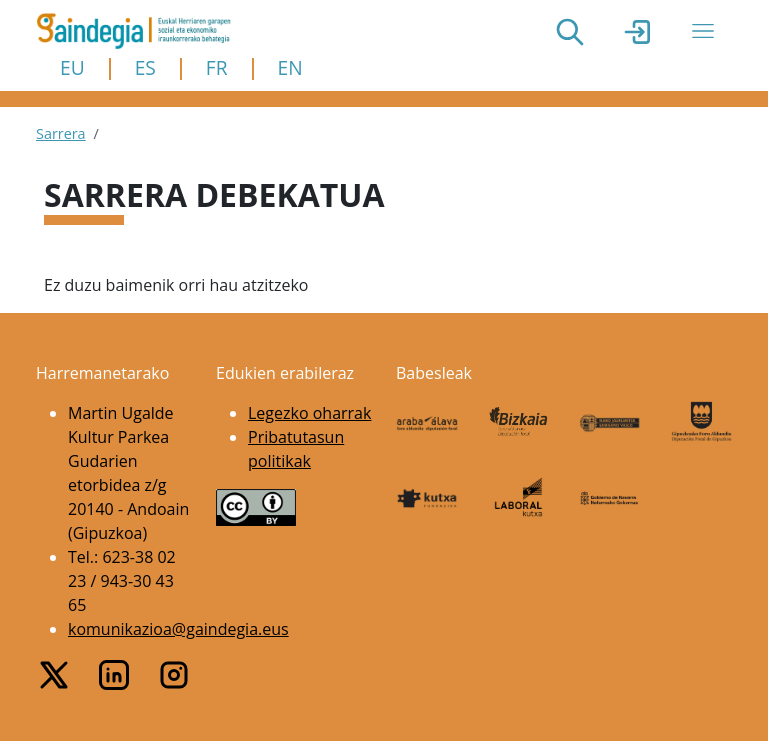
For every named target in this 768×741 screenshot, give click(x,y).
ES (145, 67)
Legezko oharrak (309, 413)
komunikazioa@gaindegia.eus (178, 629)
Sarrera (61, 133)
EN (290, 67)
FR (217, 67)
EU (72, 67)
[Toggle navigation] (703, 31)
